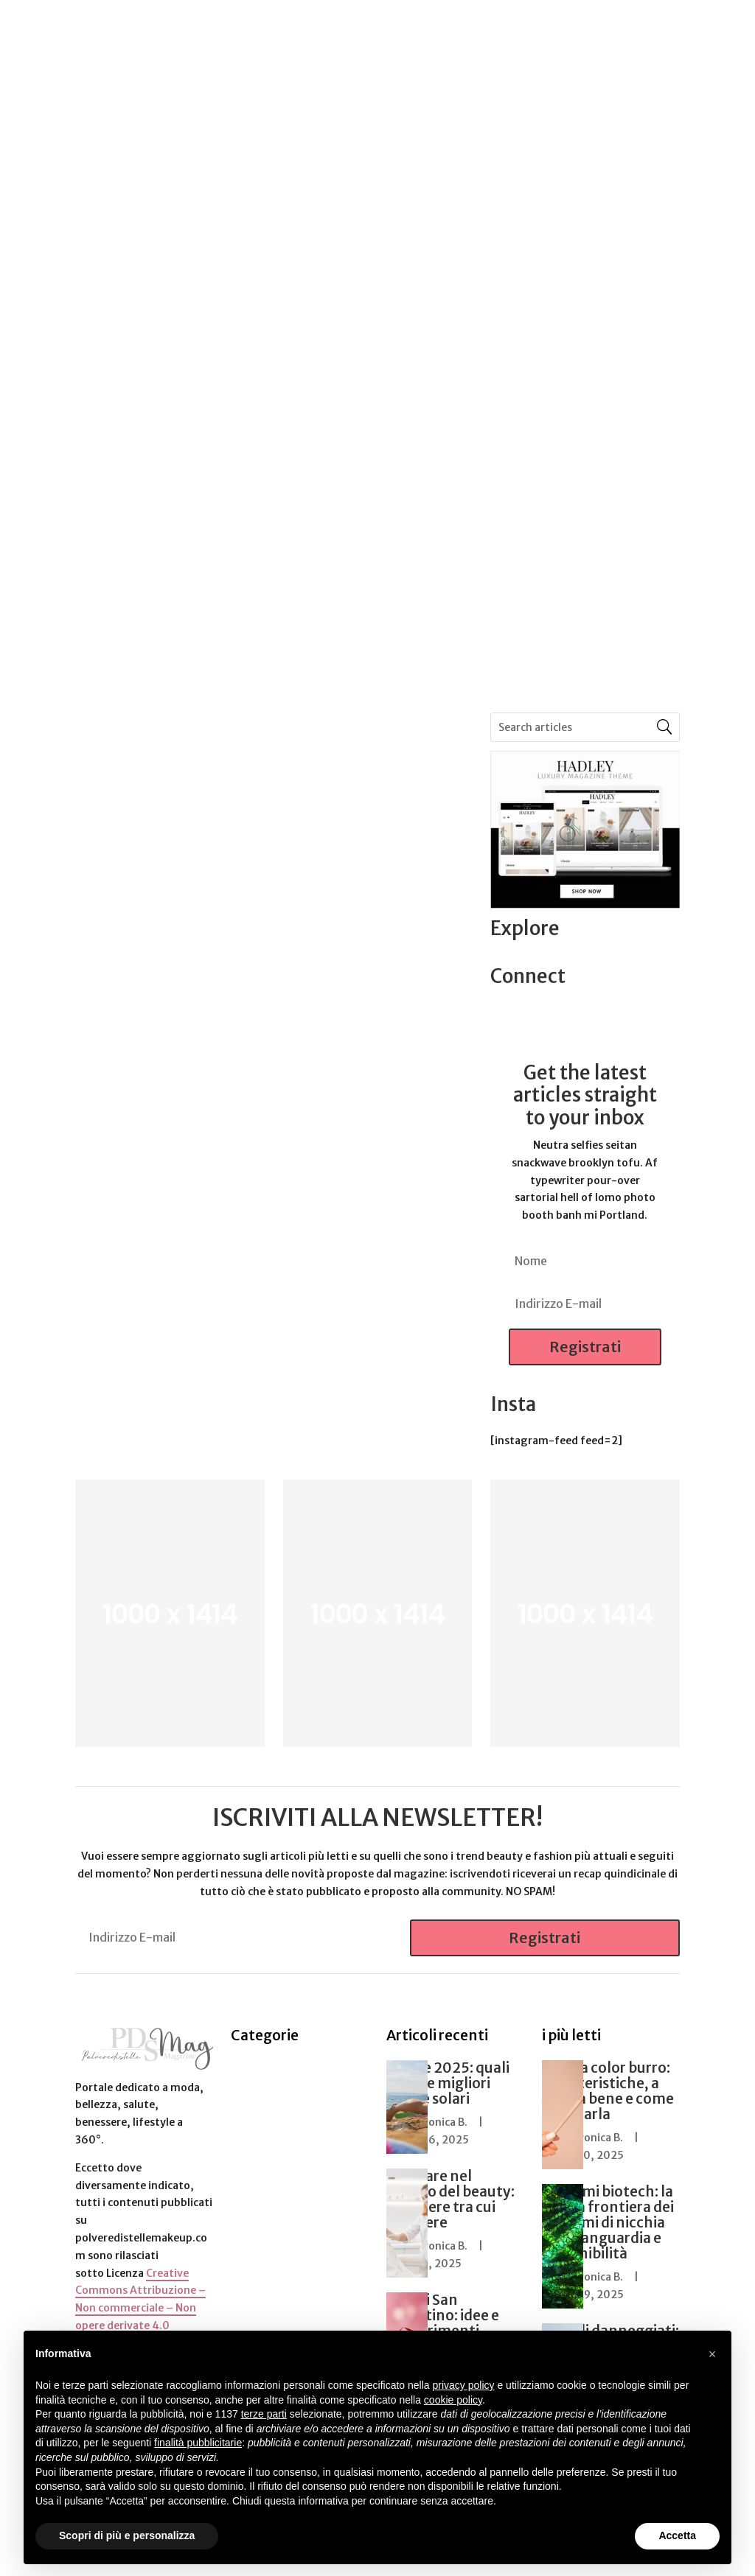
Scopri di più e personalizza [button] (127, 2535)
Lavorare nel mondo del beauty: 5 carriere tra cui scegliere (450, 2199)
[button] (712, 2354)
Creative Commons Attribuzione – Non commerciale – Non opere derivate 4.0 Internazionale (140, 2308)
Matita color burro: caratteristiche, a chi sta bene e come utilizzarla (608, 2091)
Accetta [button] (677, 2535)
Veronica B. (439, 2122)
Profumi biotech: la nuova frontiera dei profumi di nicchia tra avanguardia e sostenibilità (608, 2222)
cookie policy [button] (453, 2400)
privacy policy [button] (464, 2385)
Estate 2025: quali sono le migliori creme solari (447, 2083)
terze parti (264, 2414)
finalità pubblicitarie (198, 2443)
